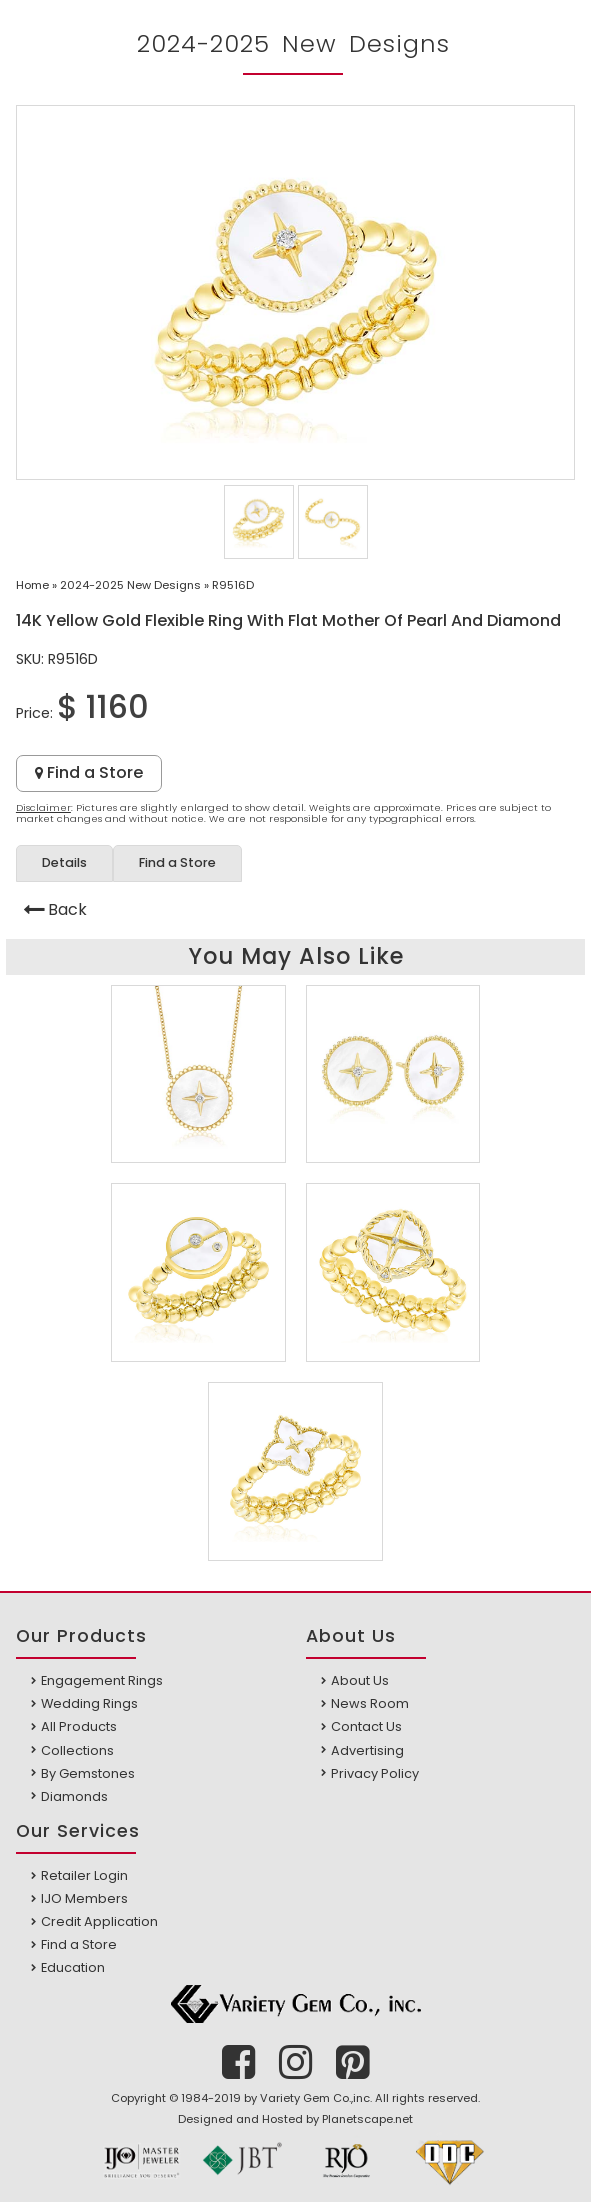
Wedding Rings (89, 1703)
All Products (79, 1726)
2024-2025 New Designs (130, 585)
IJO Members (84, 1898)
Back (67, 909)
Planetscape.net (367, 2119)
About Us (360, 1680)
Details (64, 862)
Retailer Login (84, 1875)
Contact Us (366, 1726)
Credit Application (99, 1921)
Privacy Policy (375, 1773)
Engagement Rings (102, 1680)
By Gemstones (88, 1773)
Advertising (367, 1750)
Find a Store (89, 772)
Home (32, 585)
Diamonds (74, 1796)
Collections (77, 1750)
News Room (370, 1703)
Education (73, 1967)
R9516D (233, 585)
